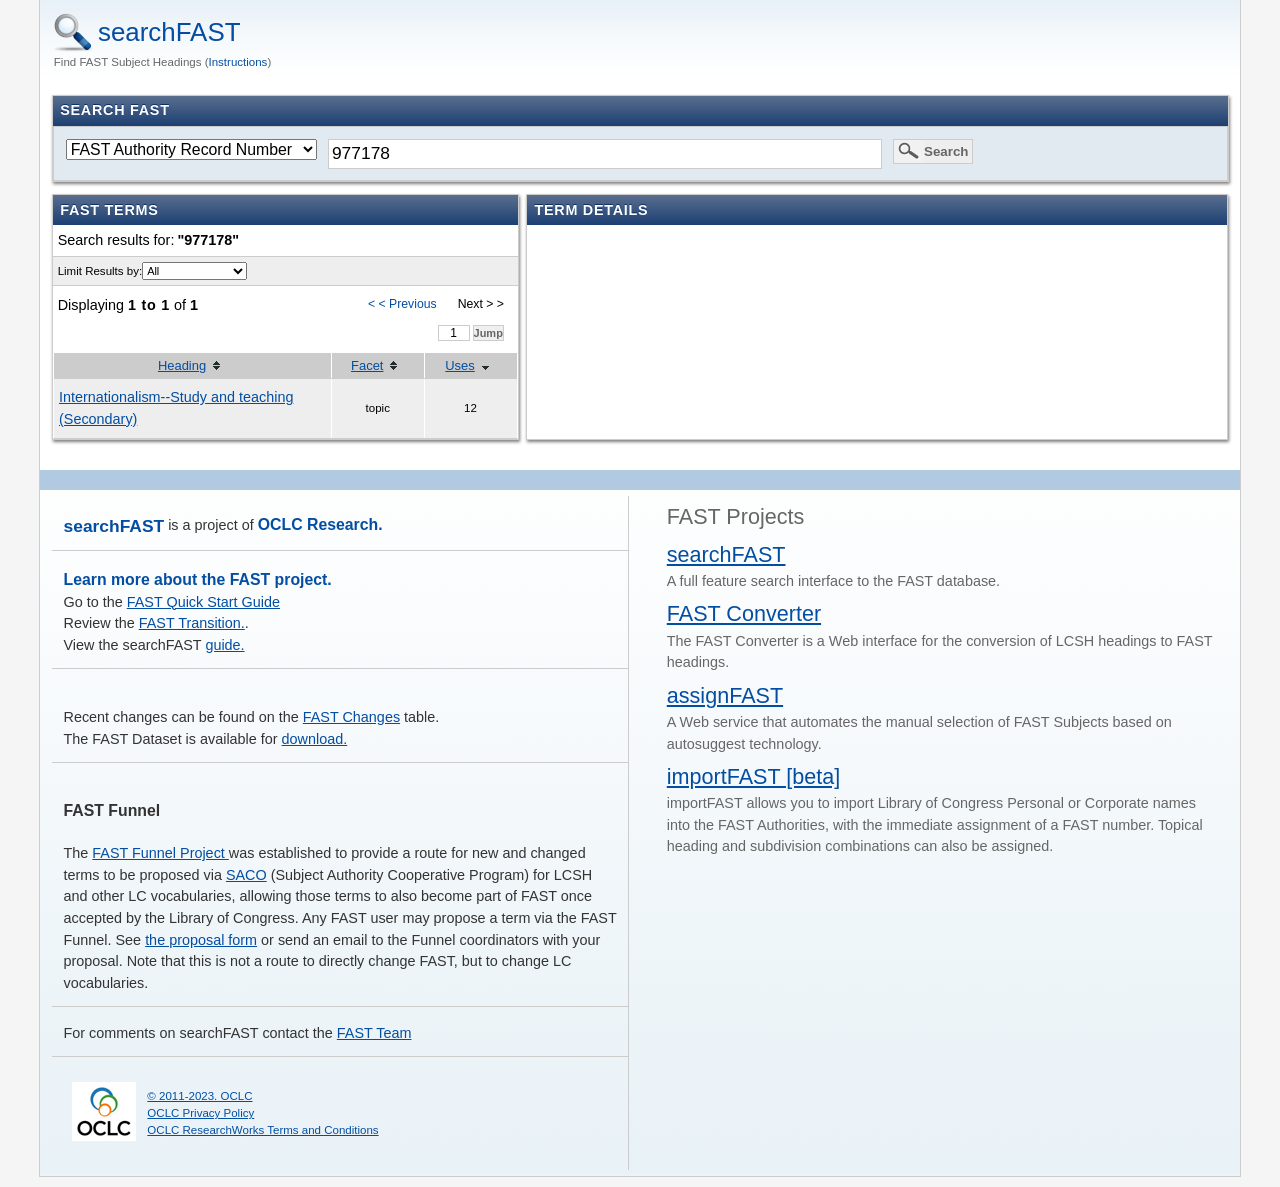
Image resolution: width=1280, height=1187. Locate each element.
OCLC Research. (320, 524)
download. (315, 739)
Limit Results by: (100, 271)
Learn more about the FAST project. (198, 579)
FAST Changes (351, 717)
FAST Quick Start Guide (203, 602)
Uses (460, 365)
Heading (182, 365)
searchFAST (169, 32)
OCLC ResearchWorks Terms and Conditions (262, 1130)
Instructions (238, 62)
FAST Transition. (192, 623)
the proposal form (201, 940)
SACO (246, 875)
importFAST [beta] (754, 776)
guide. (224, 645)
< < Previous (402, 304)
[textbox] (605, 154)
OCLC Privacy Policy (200, 1113)
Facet (367, 365)
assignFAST (725, 695)
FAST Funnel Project (160, 853)
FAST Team (374, 1033)
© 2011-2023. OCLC (199, 1096)
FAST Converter (744, 613)
